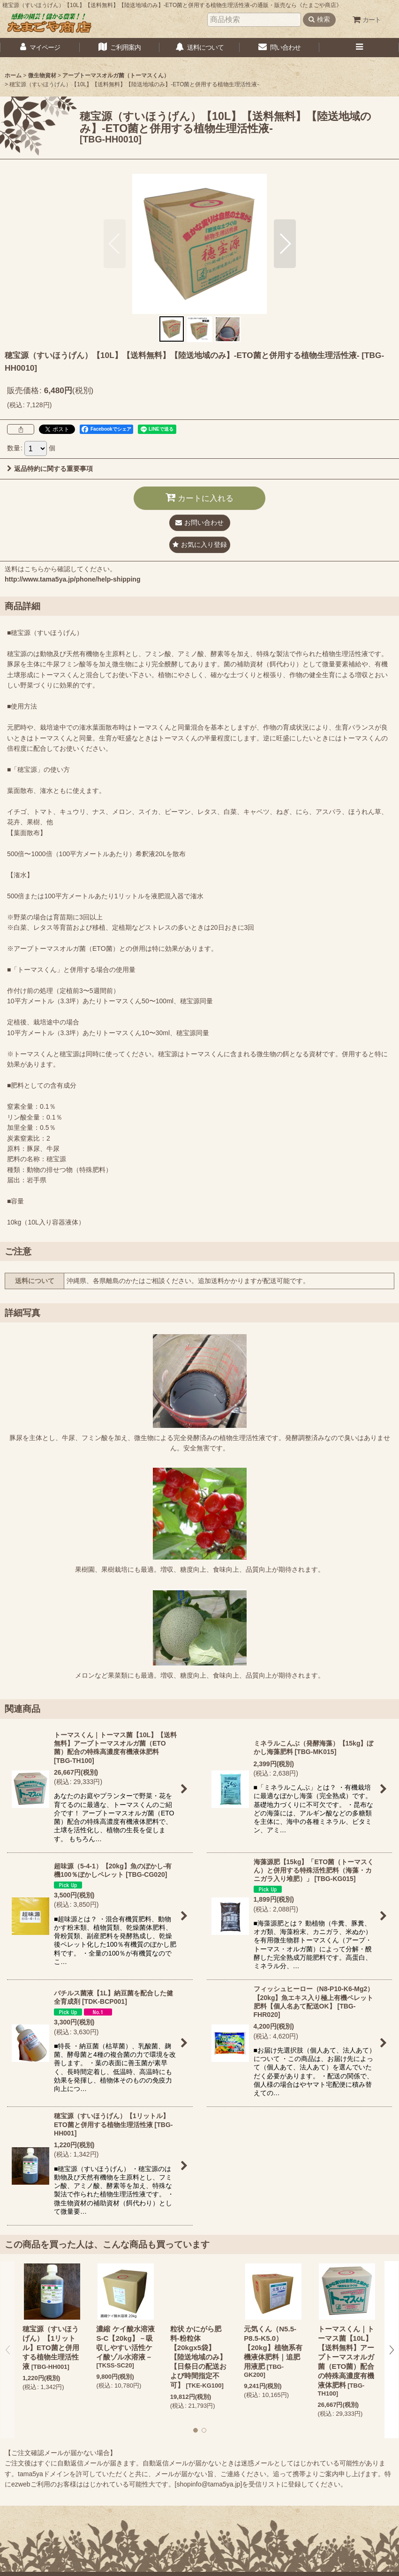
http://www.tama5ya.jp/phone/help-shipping (72, 579)
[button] (359, 47)
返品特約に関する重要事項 (50, 468)
